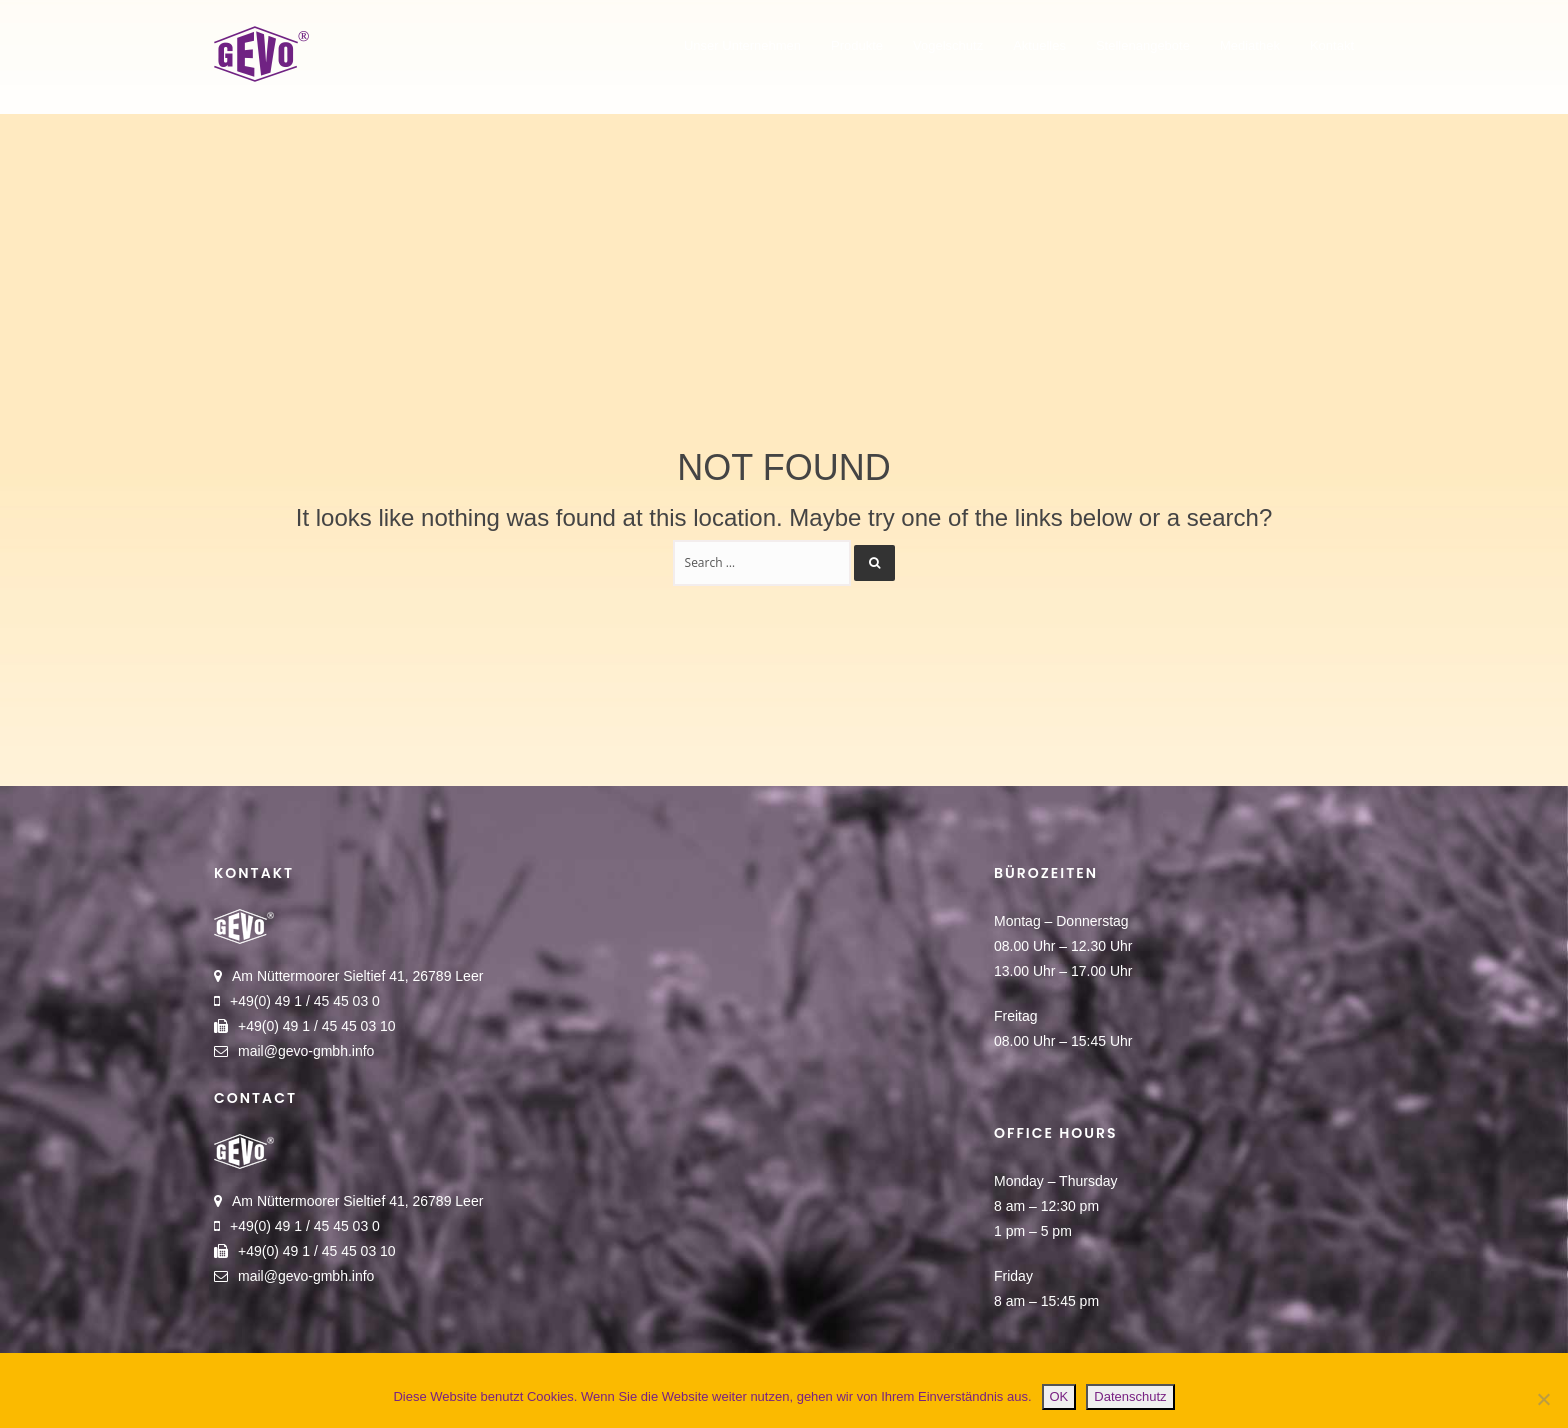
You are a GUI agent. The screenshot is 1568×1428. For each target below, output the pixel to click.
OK (1059, 1396)
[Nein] (1543, 1399)
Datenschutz (1130, 1396)
